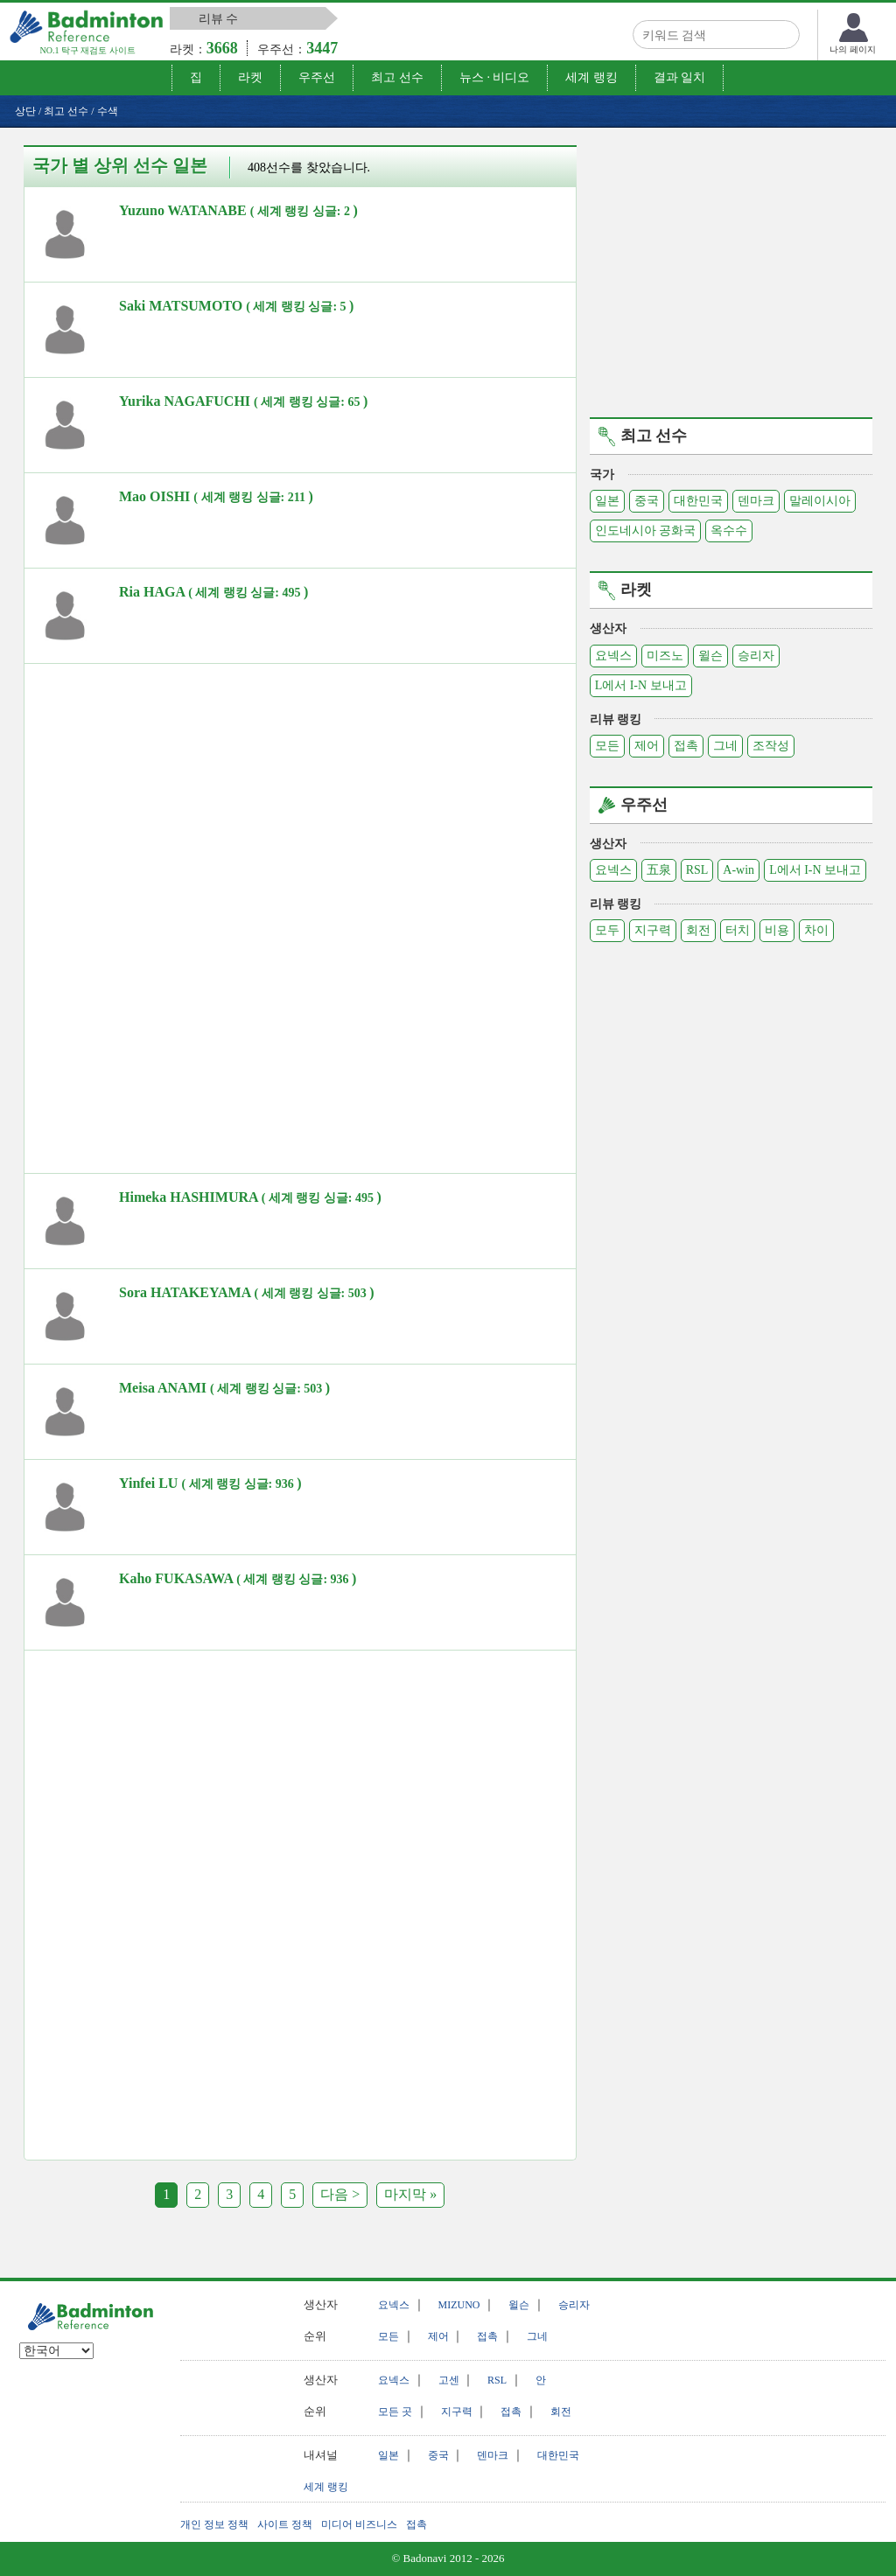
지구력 (652, 930)
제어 (646, 745)
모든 (607, 745)
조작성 (770, 745)
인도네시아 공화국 (645, 530)
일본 (607, 500)
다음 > (340, 2194)
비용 (777, 930)
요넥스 (613, 655)
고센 (448, 2380)
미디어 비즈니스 (359, 2524)
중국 (646, 500)
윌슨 (710, 655)
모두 (607, 930)
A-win (738, 869)
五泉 (659, 869)
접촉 (686, 745)
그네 (725, 745)
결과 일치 (680, 77)
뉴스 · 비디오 (494, 77)
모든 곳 (395, 2411)
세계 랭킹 (591, 77)
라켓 (250, 77)
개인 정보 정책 (214, 2524)
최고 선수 (397, 77)
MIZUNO (459, 2305)
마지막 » (410, 2194)
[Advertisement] (171, 795)
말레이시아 (819, 500)
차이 (816, 930)
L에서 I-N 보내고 (641, 685)
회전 (698, 930)
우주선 (316, 77)
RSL (697, 869)
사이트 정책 (284, 2524)
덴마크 (756, 500)
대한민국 (698, 500)
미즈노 (665, 655)
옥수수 (728, 530)
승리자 (756, 655)
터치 (737, 930)
